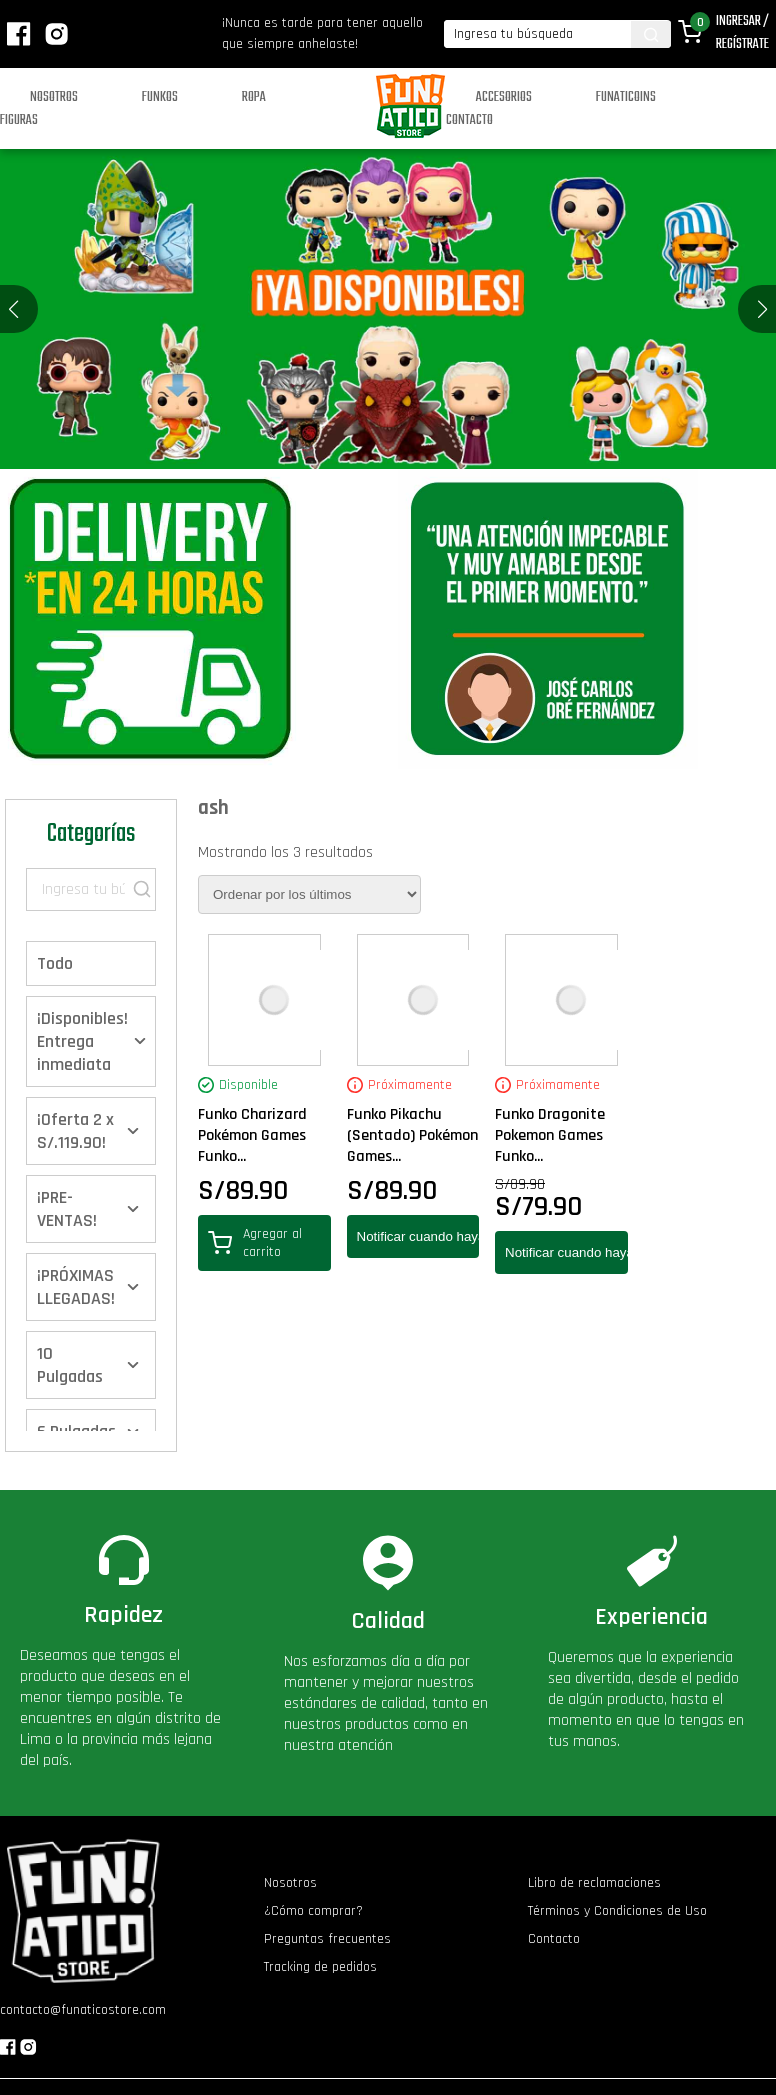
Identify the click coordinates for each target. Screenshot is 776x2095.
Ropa (254, 97)
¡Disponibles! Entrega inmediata (82, 1041)
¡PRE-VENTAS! (67, 1209)
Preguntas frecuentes (327, 1939)
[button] (762, 309)
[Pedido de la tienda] (309, 894)
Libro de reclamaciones (594, 1883)
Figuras (19, 120)
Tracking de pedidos (320, 1967)
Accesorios (504, 97)
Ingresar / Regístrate (742, 33)
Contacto (469, 120)
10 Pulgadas (70, 1365)
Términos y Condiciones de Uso (617, 1911)
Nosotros (54, 97)
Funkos (160, 97)
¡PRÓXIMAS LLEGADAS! (76, 1287)
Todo (55, 963)
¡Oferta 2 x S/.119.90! (75, 1131)
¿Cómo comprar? (313, 1911)
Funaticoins (626, 97)
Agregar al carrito (255, 1243)
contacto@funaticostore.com (83, 2010)
